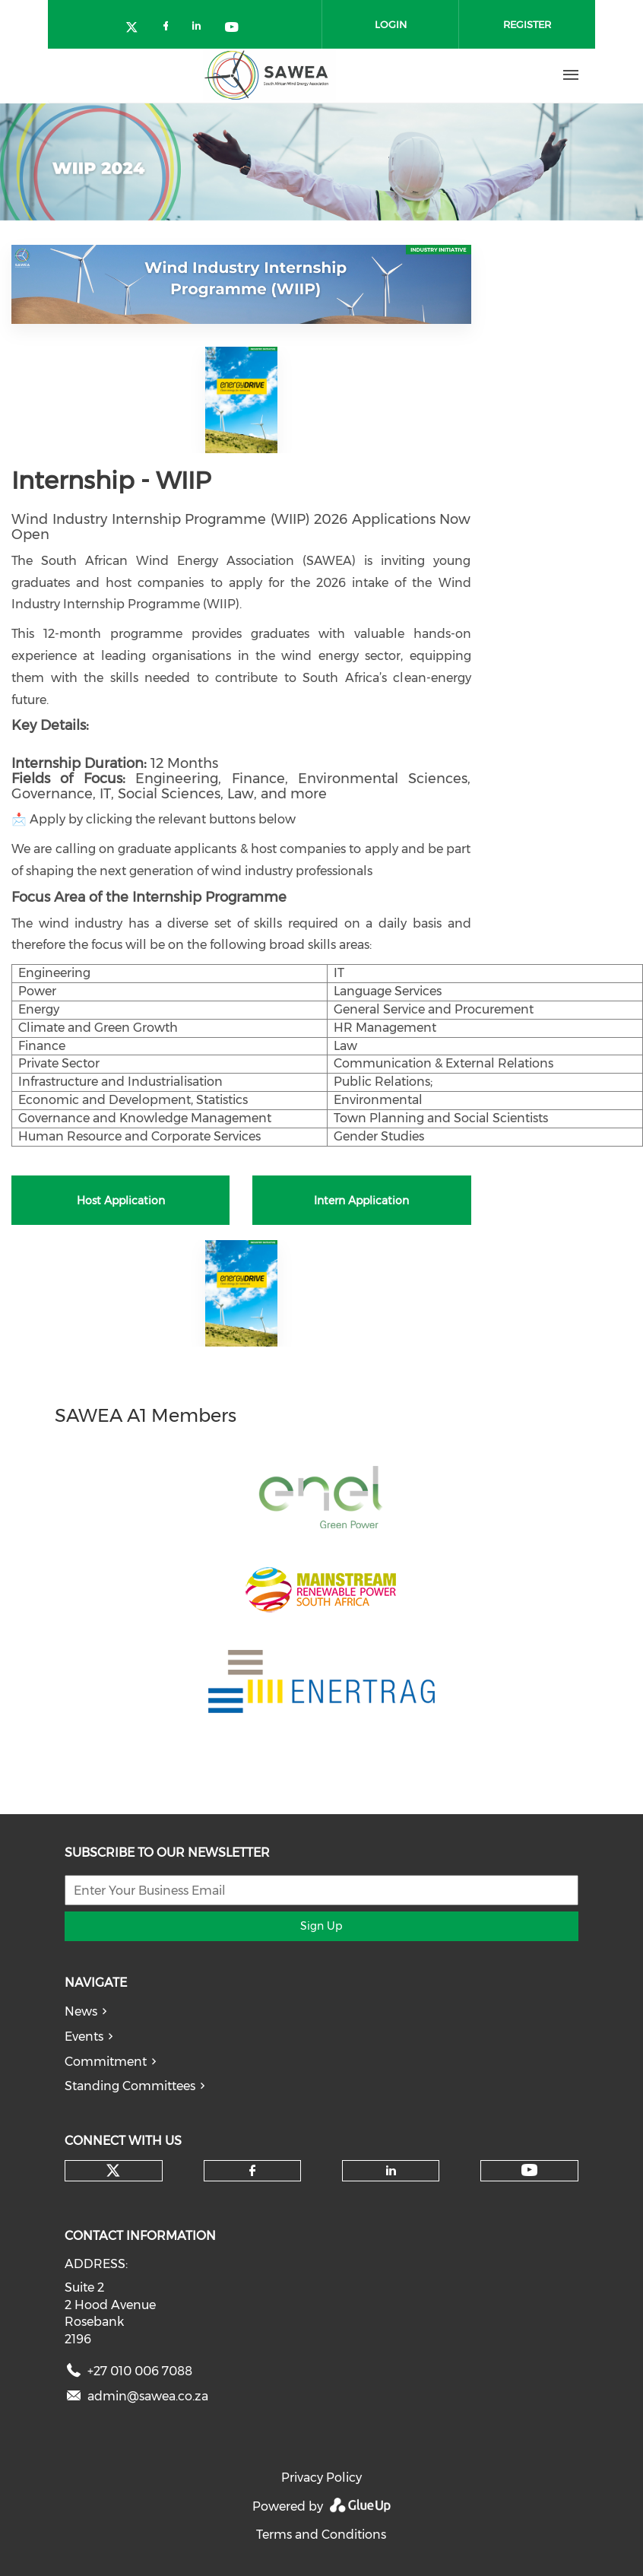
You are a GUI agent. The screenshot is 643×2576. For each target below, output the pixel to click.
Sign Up (321, 1926)
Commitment (106, 2061)
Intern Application (361, 1200)
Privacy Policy (321, 2477)
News (81, 2011)
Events (84, 2036)
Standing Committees (130, 2086)
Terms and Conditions (321, 2534)
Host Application (121, 1200)
